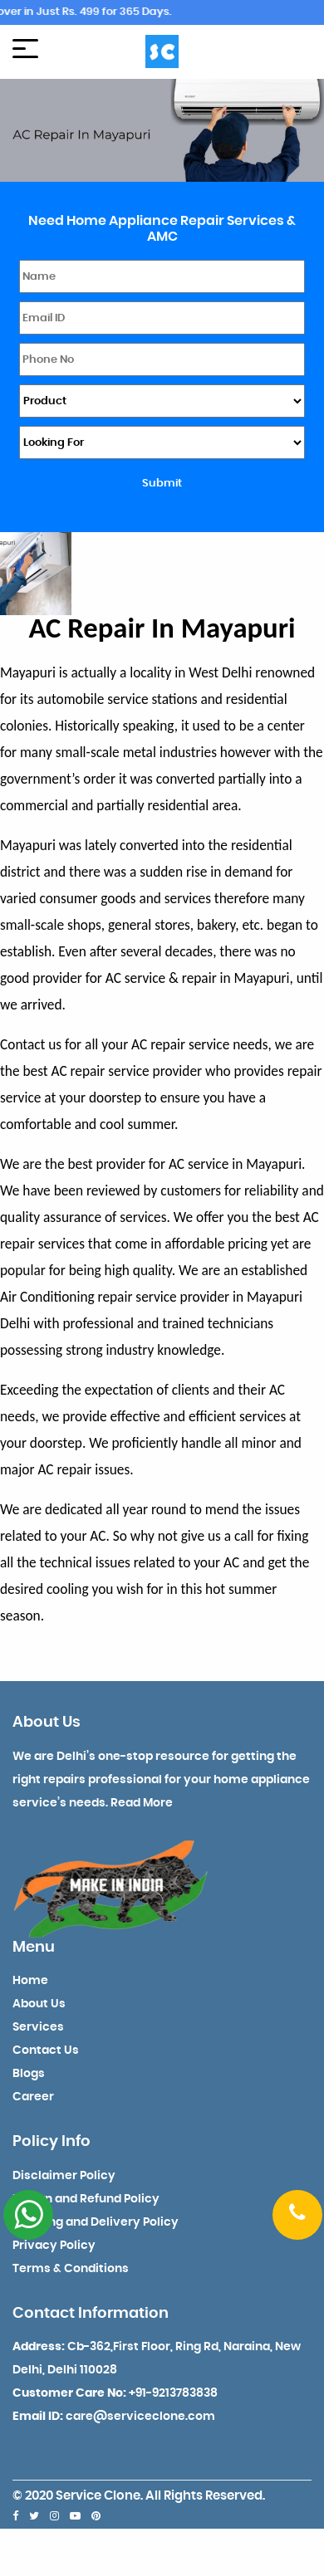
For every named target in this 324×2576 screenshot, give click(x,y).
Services (38, 2027)
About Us (39, 2004)
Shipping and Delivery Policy (95, 2222)
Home (30, 1981)
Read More (141, 1803)
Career (33, 2097)
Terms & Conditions (70, 2269)
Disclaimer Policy (63, 2176)
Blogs (28, 2074)
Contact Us (45, 2050)
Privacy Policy (54, 2245)
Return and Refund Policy (86, 2199)
